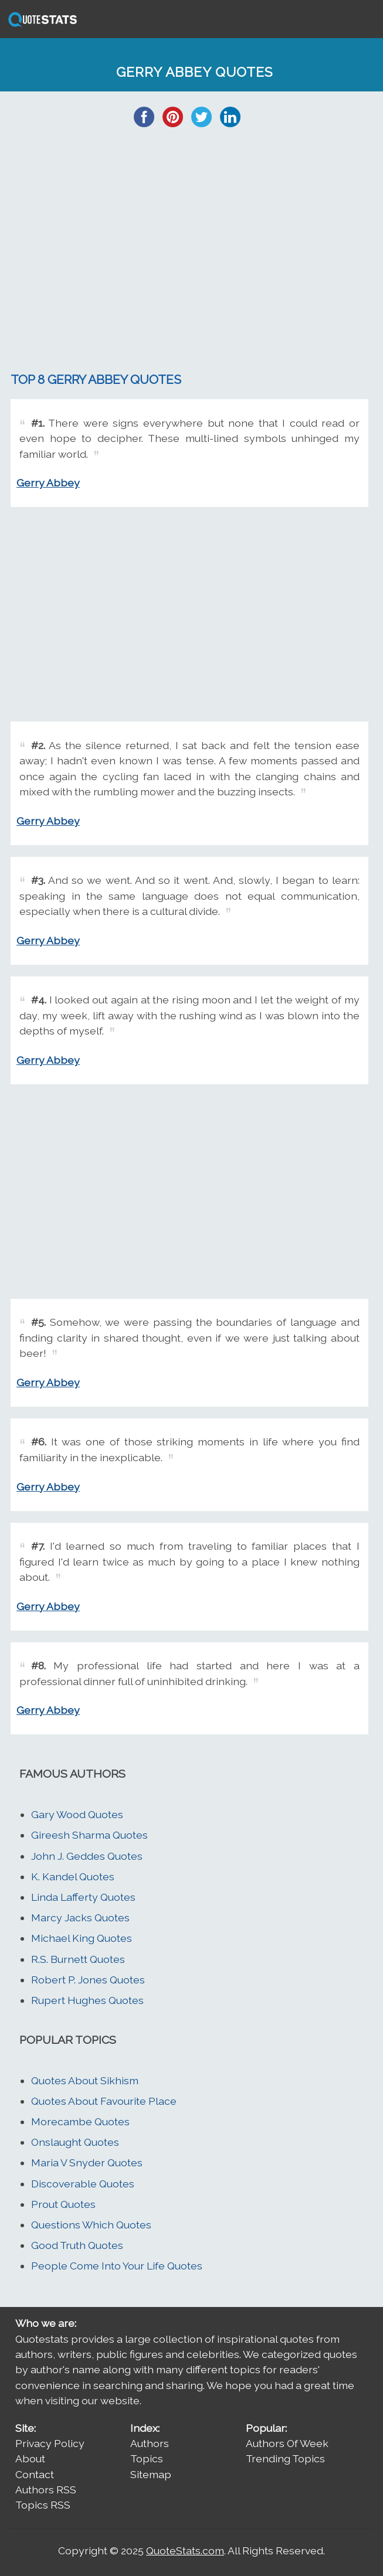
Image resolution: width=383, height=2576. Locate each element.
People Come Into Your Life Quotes (116, 2265)
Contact (34, 2474)
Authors (149, 2443)
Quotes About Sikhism (84, 2080)
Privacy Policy (49, 2443)
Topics (146, 2458)
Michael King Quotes (81, 1938)
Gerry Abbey (48, 483)
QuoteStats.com (185, 2550)
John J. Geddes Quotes (87, 1856)
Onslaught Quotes (75, 2142)
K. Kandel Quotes (72, 1876)
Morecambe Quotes (80, 2121)
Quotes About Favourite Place (104, 2101)
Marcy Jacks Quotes (80, 1917)
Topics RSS (42, 2505)
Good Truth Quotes (77, 2245)
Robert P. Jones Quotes (88, 1979)
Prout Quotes (63, 2204)
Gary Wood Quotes (77, 1814)
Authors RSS (45, 2489)
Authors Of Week (287, 2443)
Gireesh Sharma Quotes (89, 1835)
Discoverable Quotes (82, 2183)
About (30, 2458)
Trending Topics (285, 2458)
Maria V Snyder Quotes (87, 2162)
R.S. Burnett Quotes (78, 1959)
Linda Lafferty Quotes (83, 1897)
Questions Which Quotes (91, 2224)
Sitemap (150, 2474)
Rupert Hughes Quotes (87, 2000)
